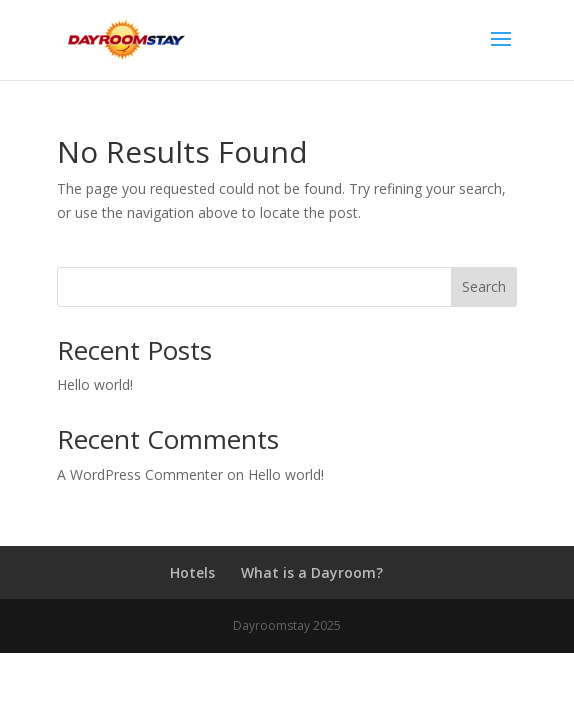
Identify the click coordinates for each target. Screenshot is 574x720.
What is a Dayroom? (312, 572)
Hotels (192, 572)
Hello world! (95, 384)
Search (484, 286)
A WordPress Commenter (140, 474)
